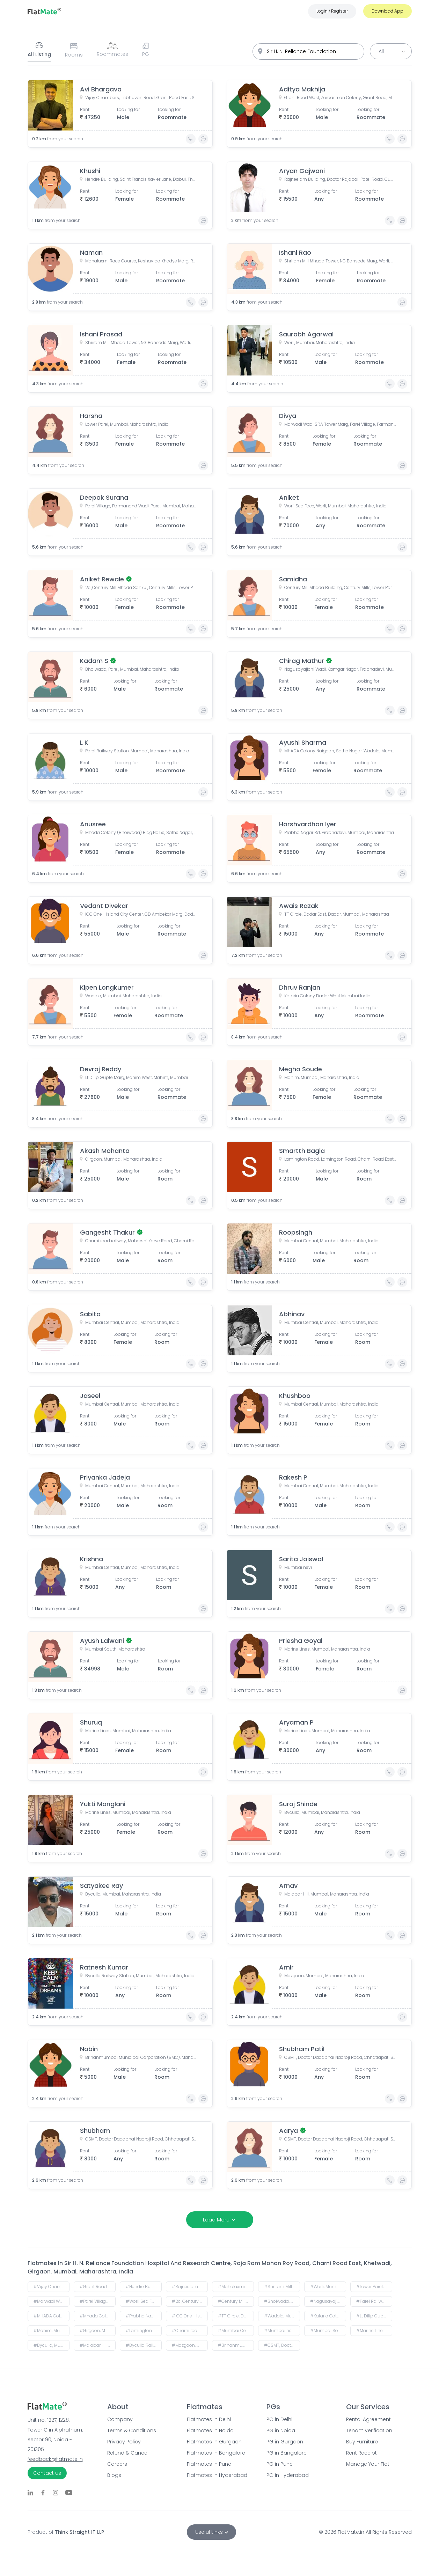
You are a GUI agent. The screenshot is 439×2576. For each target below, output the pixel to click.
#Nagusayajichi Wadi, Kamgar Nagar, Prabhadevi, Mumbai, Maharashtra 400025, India (328, 2301)
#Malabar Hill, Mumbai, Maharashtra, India (98, 2345)
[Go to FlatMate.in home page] (44, 11)
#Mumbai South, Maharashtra (328, 2330)
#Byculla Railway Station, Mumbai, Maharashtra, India (144, 2345)
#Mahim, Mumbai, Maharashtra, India (51, 2330)
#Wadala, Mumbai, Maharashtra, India (282, 2316)
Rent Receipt (361, 2452)
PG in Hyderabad (287, 2475)
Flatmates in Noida (210, 2430)
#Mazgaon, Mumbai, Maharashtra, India (190, 2345)
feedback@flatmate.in (55, 2459)
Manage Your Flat (367, 2463)
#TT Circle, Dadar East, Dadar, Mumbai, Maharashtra (236, 2316)
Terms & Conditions (131, 2430)
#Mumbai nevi (279, 2330)
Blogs (114, 2475)
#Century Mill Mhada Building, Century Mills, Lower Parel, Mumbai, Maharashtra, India (236, 2301)
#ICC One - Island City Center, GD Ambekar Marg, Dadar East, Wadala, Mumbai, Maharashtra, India (190, 2316)
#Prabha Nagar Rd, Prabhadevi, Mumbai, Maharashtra (144, 2316)
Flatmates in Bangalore (216, 2452)
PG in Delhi (279, 2419)
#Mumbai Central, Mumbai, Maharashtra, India (236, 2330)
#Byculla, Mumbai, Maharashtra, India (51, 2345)
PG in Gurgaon (284, 2441)
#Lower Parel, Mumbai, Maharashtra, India (374, 2287)
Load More (219, 2219)
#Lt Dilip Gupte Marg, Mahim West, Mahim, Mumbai (374, 2316)
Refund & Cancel (127, 2452)
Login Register (332, 11)
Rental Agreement (368, 2419)
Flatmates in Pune (209, 2463)
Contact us (47, 2473)
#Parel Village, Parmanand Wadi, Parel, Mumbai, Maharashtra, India (98, 2301)
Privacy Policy (124, 2441)
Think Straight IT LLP (79, 2532)
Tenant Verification (369, 2430)
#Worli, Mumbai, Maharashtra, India (328, 2287)
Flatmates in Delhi (209, 2419)
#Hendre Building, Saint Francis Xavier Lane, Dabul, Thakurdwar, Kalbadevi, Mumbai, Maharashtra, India (144, 2287)
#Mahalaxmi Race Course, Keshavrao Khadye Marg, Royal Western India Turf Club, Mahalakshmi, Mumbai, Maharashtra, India (236, 2287)
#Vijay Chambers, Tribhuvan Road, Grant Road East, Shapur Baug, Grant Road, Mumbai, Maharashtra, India (51, 2287)
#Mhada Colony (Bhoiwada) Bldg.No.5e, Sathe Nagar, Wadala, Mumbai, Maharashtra (98, 2316)
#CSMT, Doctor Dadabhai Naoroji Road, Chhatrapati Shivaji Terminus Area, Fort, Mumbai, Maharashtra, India (282, 2345)
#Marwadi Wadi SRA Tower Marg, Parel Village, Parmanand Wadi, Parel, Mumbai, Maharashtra (51, 2301)
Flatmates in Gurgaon (214, 2441)
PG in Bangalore (286, 2452)
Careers (117, 2463)
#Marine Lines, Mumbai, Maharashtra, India (374, 2330)
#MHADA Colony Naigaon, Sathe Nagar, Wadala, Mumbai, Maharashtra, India (51, 2316)
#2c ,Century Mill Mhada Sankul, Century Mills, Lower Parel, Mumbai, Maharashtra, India (190, 2301)
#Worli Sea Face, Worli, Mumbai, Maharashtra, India (144, 2301)
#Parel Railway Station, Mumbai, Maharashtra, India (374, 2301)
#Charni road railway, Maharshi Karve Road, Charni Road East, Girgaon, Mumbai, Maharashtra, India (190, 2330)
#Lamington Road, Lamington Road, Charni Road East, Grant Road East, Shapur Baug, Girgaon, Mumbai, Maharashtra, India (144, 2330)
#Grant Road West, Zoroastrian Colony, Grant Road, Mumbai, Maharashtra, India (98, 2287)
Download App (387, 11)
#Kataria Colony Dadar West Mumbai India (328, 2316)
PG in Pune (279, 2463)
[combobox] (308, 51)
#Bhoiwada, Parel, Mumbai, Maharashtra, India (282, 2301)
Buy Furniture (362, 2441)
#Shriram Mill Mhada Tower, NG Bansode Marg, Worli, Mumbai (282, 2287)
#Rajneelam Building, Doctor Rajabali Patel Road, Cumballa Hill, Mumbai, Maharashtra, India (190, 2287)
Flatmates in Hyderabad (217, 2475)
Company (120, 2419)
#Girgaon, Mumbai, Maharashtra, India (98, 2330)
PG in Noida (280, 2430)
